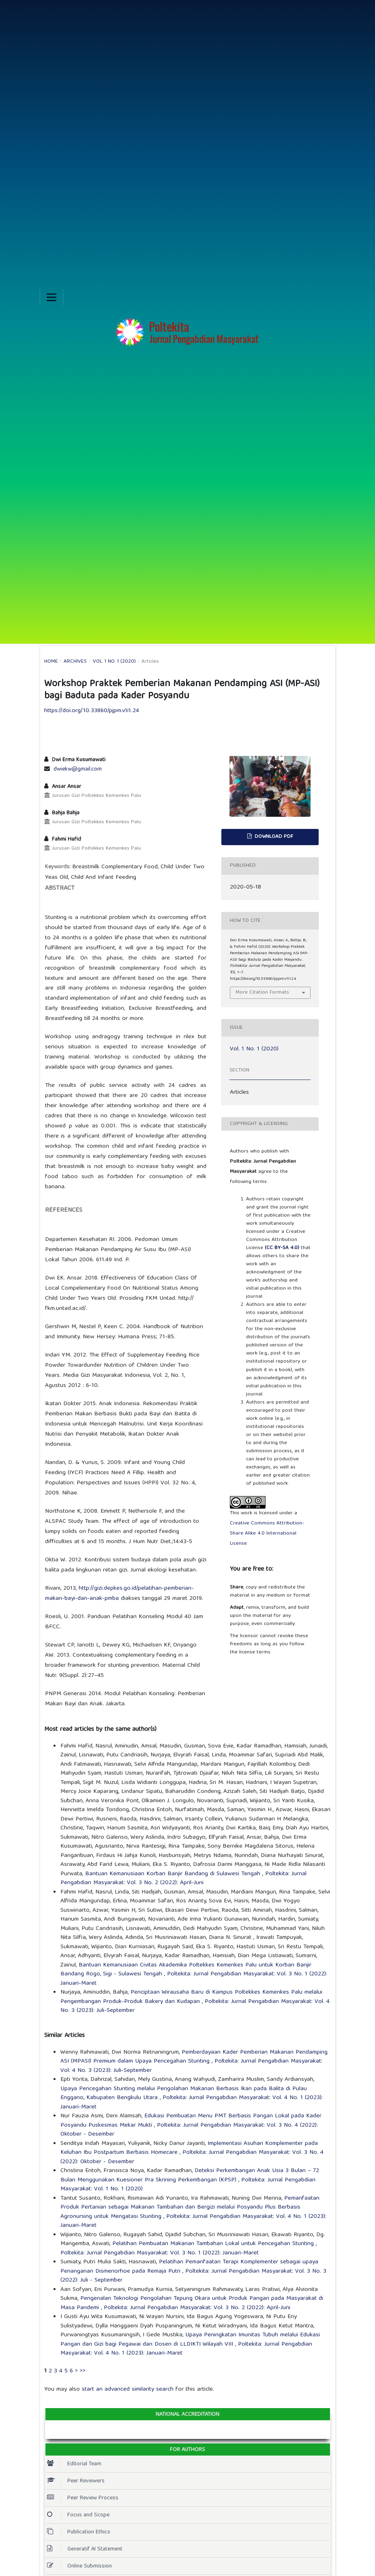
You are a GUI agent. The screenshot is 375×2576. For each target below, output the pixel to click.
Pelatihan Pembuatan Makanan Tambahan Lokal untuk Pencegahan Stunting (214, 2244)
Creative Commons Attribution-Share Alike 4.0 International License (267, 1533)
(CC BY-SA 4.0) (282, 1248)
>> (83, 2371)
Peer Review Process (82, 2498)
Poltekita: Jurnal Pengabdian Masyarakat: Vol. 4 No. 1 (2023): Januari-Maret (191, 2102)
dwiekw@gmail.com (78, 769)
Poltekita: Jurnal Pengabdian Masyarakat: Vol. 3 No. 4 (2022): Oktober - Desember (189, 2130)
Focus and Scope (78, 2515)
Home (51, 662)
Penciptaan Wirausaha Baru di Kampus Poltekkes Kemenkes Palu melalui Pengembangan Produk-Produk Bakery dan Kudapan (191, 1997)
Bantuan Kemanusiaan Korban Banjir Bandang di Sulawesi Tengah (173, 1874)
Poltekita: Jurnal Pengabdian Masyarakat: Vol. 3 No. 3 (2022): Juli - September (193, 2276)
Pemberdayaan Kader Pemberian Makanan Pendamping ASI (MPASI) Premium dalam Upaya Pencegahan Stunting (194, 2057)
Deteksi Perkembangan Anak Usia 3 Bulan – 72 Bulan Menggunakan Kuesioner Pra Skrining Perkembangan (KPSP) (189, 2175)
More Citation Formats (262, 992)
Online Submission (79, 2566)
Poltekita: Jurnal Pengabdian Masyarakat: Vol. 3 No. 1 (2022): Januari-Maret (193, 1979)
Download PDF (273, 836)
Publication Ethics (78, 2532)
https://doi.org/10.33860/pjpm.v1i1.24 (91, 711)
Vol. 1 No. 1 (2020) (114, 662)
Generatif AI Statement (84, 2549)
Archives (75, 662)
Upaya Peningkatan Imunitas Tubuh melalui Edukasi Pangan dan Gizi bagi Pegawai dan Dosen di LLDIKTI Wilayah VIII (190, 2340)
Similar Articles (64, 2035)
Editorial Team (74, 2464)
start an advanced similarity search (128, 2389)
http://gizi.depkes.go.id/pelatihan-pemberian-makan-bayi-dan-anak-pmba (119, 1593)
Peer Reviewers (76, 2481)
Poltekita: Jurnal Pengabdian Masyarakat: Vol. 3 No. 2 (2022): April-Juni (183, 1879)
